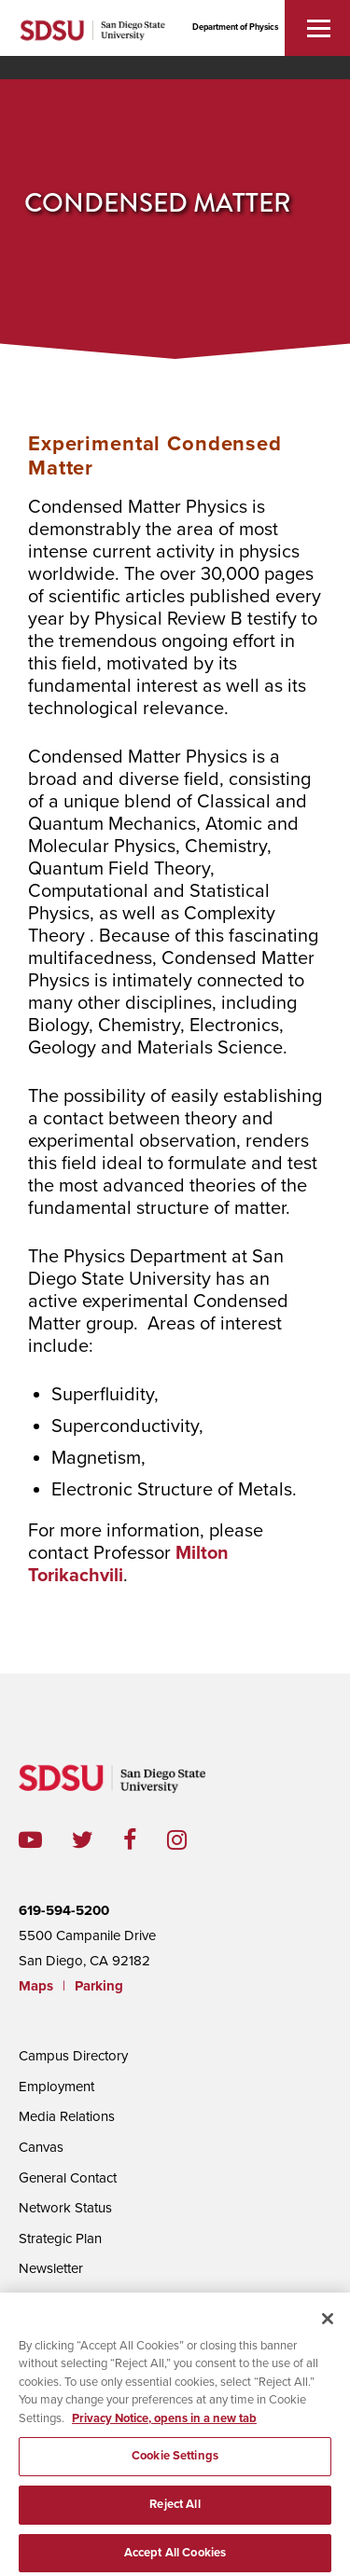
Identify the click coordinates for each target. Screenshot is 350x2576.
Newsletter (51, 2268)
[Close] (327, 2324)
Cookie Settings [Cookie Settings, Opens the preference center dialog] (175, 2462)
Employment (56, 2086)
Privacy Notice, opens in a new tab (164, 2424)
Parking (99, 1985)
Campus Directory (73, 2055)
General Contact (68, 2178)
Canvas (41, 2147)
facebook (145, 1840)
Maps (36, 1985)
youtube (30, 1840)
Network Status (65, 2207)
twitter (97, 1840)
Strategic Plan (60, 2238)
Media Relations (67, 2116)
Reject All (174, 2510)
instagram (192, 1840)
